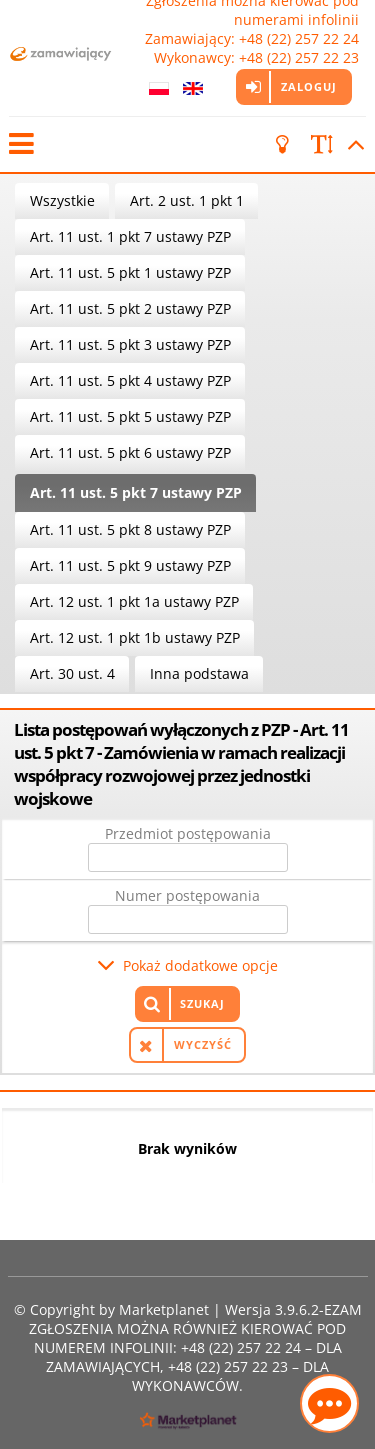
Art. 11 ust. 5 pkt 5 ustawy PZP (130, 416)
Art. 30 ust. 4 (72, 673)
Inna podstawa (199, 673)
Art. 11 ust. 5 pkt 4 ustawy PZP (130, 380)
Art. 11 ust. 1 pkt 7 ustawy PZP (130, 236)
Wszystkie (62, 200)
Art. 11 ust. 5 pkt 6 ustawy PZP (130, 452)
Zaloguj (309, 86)
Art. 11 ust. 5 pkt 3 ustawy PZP (130, 344)
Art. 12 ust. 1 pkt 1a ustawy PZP (134, 601)
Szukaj (202, 1003)
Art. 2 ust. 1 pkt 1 (187, 200)
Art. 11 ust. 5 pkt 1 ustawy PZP (130, 272)
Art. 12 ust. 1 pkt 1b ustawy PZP (135, 637)
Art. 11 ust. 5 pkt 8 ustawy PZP (130, 529)
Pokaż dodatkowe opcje (200, 965)
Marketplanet (164, 1309)
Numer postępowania (187, 895)
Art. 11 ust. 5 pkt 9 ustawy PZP (130, 565)
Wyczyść (203, 1044)
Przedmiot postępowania (188, 833)
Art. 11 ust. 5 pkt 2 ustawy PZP (130, 308)
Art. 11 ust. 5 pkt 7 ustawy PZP (136, 492)
